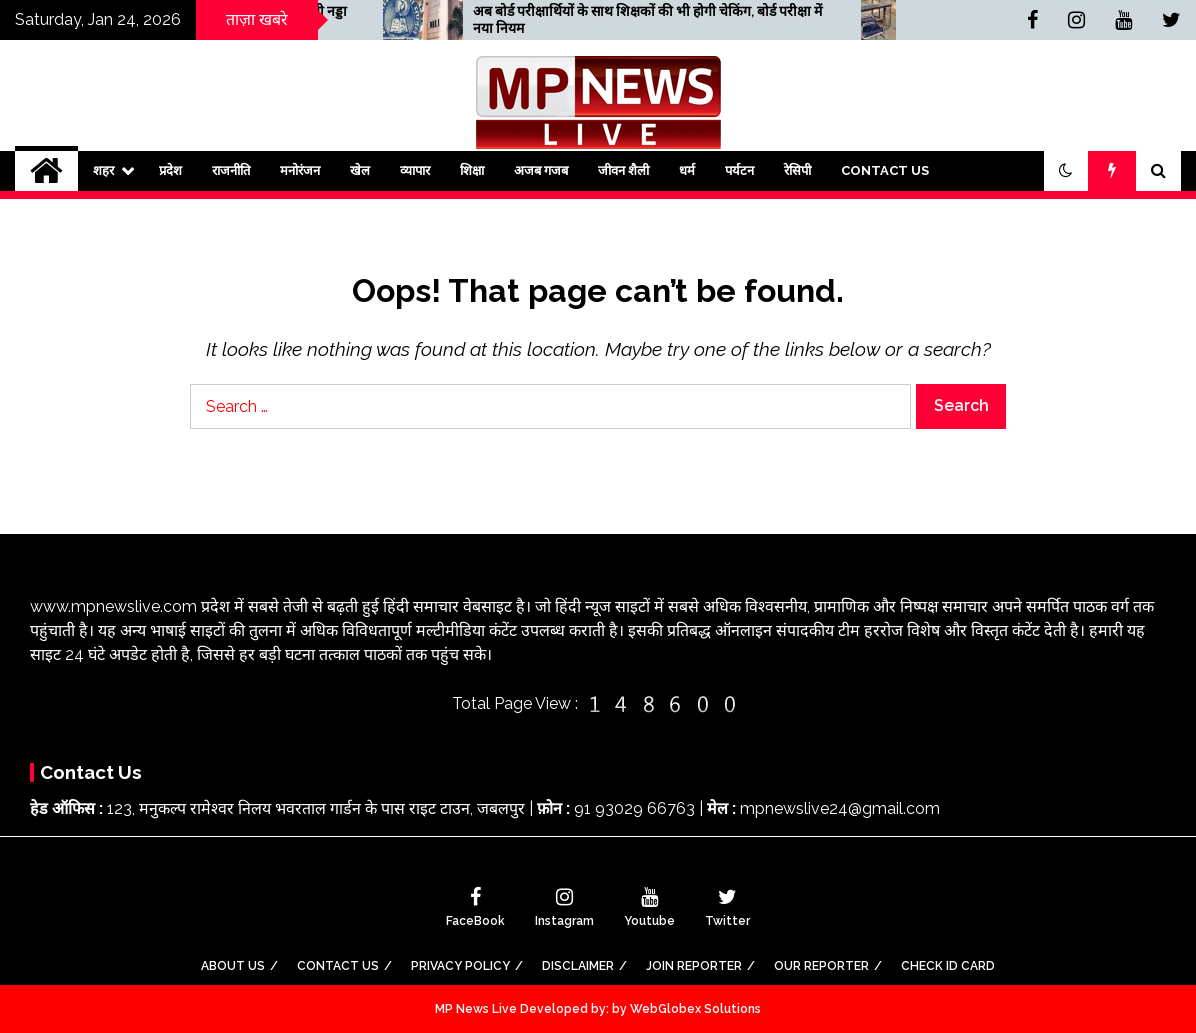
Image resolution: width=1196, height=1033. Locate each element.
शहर (103, 170)
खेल (360, 170)
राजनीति (231, 170)
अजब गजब (541, 170)
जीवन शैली (623, 170)
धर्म (687, 170)
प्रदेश (170, 170)
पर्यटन (739, 170)
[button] (1066, 171)
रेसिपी (797, 170)
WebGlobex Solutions (695, 1009)
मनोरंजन (300, 170)
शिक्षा (472, 170)
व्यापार (415, 170)
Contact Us (885, 170)
